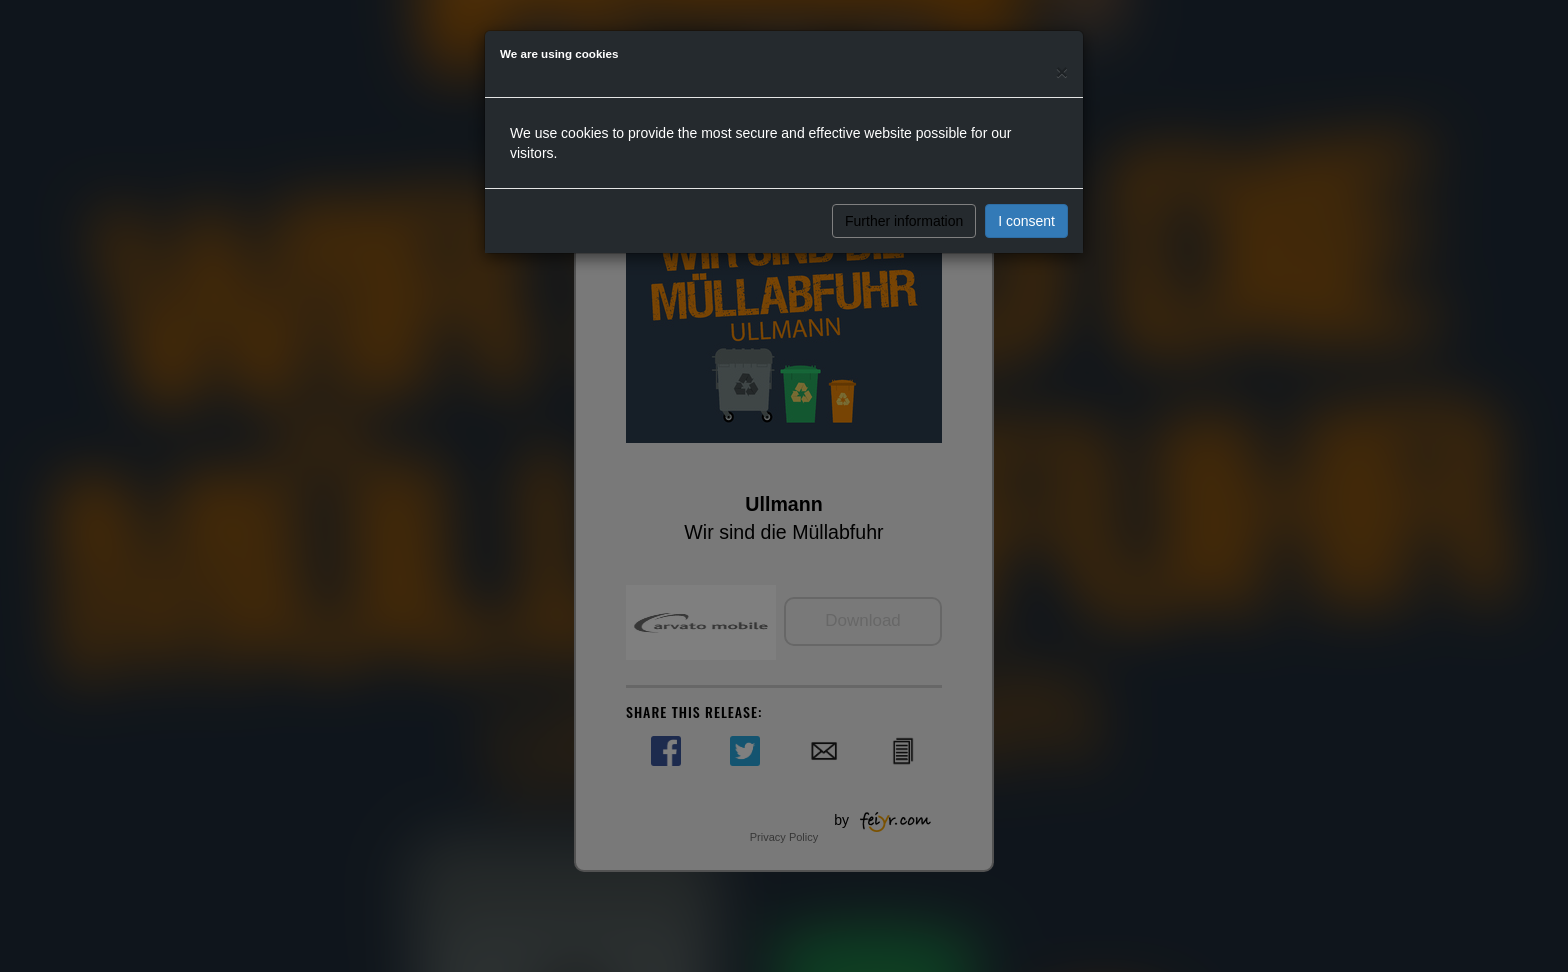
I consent (1026, 221)
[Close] (1062, 71)
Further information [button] (904, 221)
